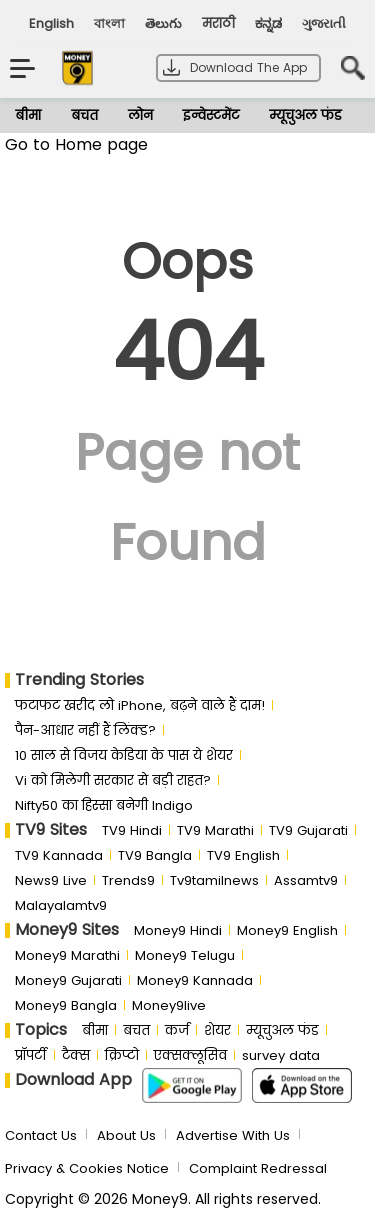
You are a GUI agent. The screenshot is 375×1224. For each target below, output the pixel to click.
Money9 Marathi (67, 955)
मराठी (218, 23)
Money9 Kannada (195, 980)
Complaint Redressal (258, 1168)
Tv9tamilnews (214, 880)
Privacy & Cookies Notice (87, 1168)
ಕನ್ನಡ (268, 23)
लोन (140, 115)
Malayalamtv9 (61, 905)
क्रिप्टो (122, 1055)
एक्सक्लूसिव (190, 1055)
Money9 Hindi (178, 930)
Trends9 (128, 880)
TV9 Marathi (215, 830)
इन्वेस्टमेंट (211, 115)
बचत (84, 115)
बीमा (28, 115)
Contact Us (41, 1135)
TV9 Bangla (155, 855)
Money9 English (287, 930)
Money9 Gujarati (68, 980)
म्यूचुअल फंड (305, 115)
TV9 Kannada (59, 855)
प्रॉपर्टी (31, 1055)
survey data (281, 1055)
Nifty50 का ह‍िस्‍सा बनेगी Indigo (104, 805)
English (51, 23)
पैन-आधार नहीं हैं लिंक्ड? (85, 730)
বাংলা (109, 23)
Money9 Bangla (66, 1005)
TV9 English (243, 855)
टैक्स (76, 1055)
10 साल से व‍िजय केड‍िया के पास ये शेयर (124, 755)
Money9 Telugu (185, 955)
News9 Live (51, 880)
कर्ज (177, 1030)
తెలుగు (163, 23)
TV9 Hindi (132, 830)
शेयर (217, 1030)
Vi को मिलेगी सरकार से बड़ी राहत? (113, 780)
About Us (126, 1135)
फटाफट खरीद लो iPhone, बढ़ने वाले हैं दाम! (140, 705)
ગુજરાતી (324, 23)
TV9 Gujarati (308, 830)
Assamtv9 (306, 880)
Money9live (169, 1005)
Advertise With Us (233, 1135)
